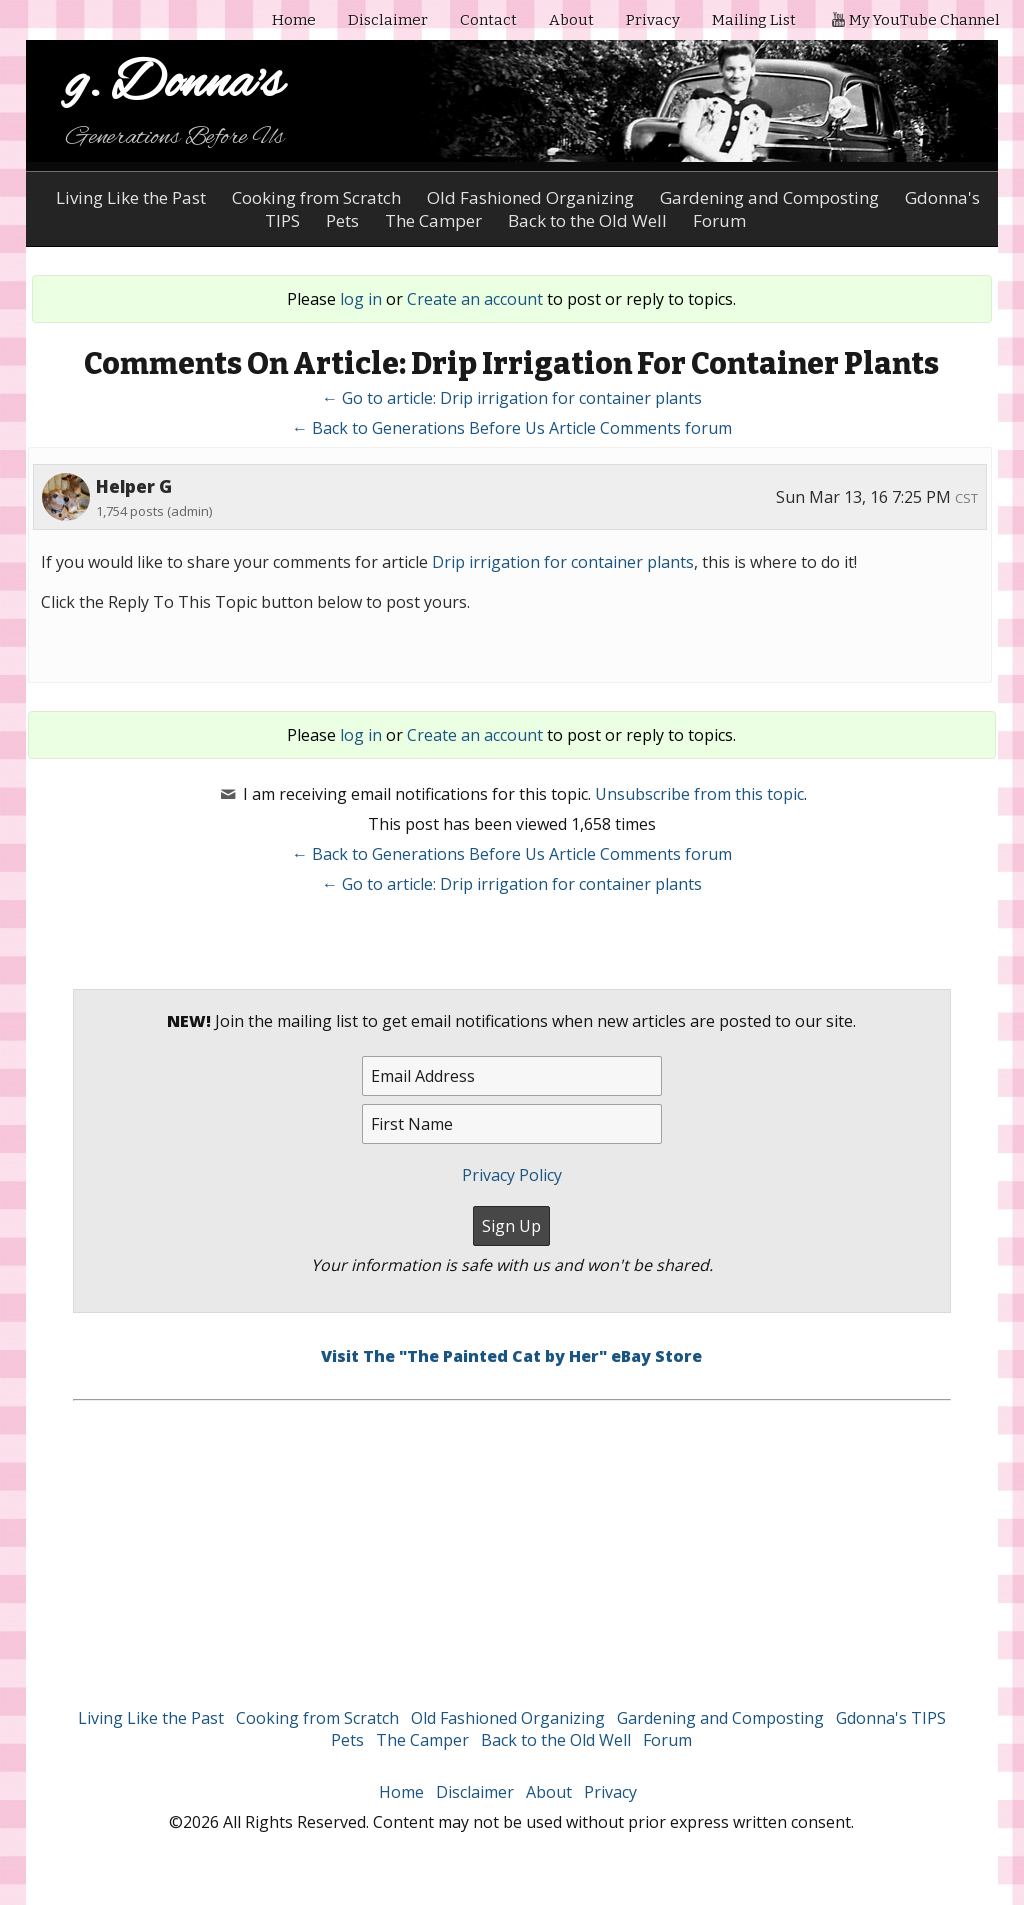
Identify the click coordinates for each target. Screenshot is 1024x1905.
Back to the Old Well (556, 1740)
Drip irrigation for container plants (563, 562)
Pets (347, 1740)
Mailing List (754, 20)
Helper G (134, 486)
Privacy (653, 20)
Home (294, 20)
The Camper (422, 1740)
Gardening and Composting (769, 197)
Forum (667, 1740)
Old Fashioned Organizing (530, 197)
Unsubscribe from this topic (699, 794)
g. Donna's (174, 84)
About (571, 20)
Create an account (475, 299)
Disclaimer (388, 20)
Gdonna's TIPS (891, 1718)
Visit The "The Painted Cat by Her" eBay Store (511, 1356)
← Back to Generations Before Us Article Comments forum (512, 428)
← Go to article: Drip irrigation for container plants (512, 398)
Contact (488, 20)
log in (361, 299)
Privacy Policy (512, 1175)
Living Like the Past (131, 197)
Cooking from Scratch (316, 197)
